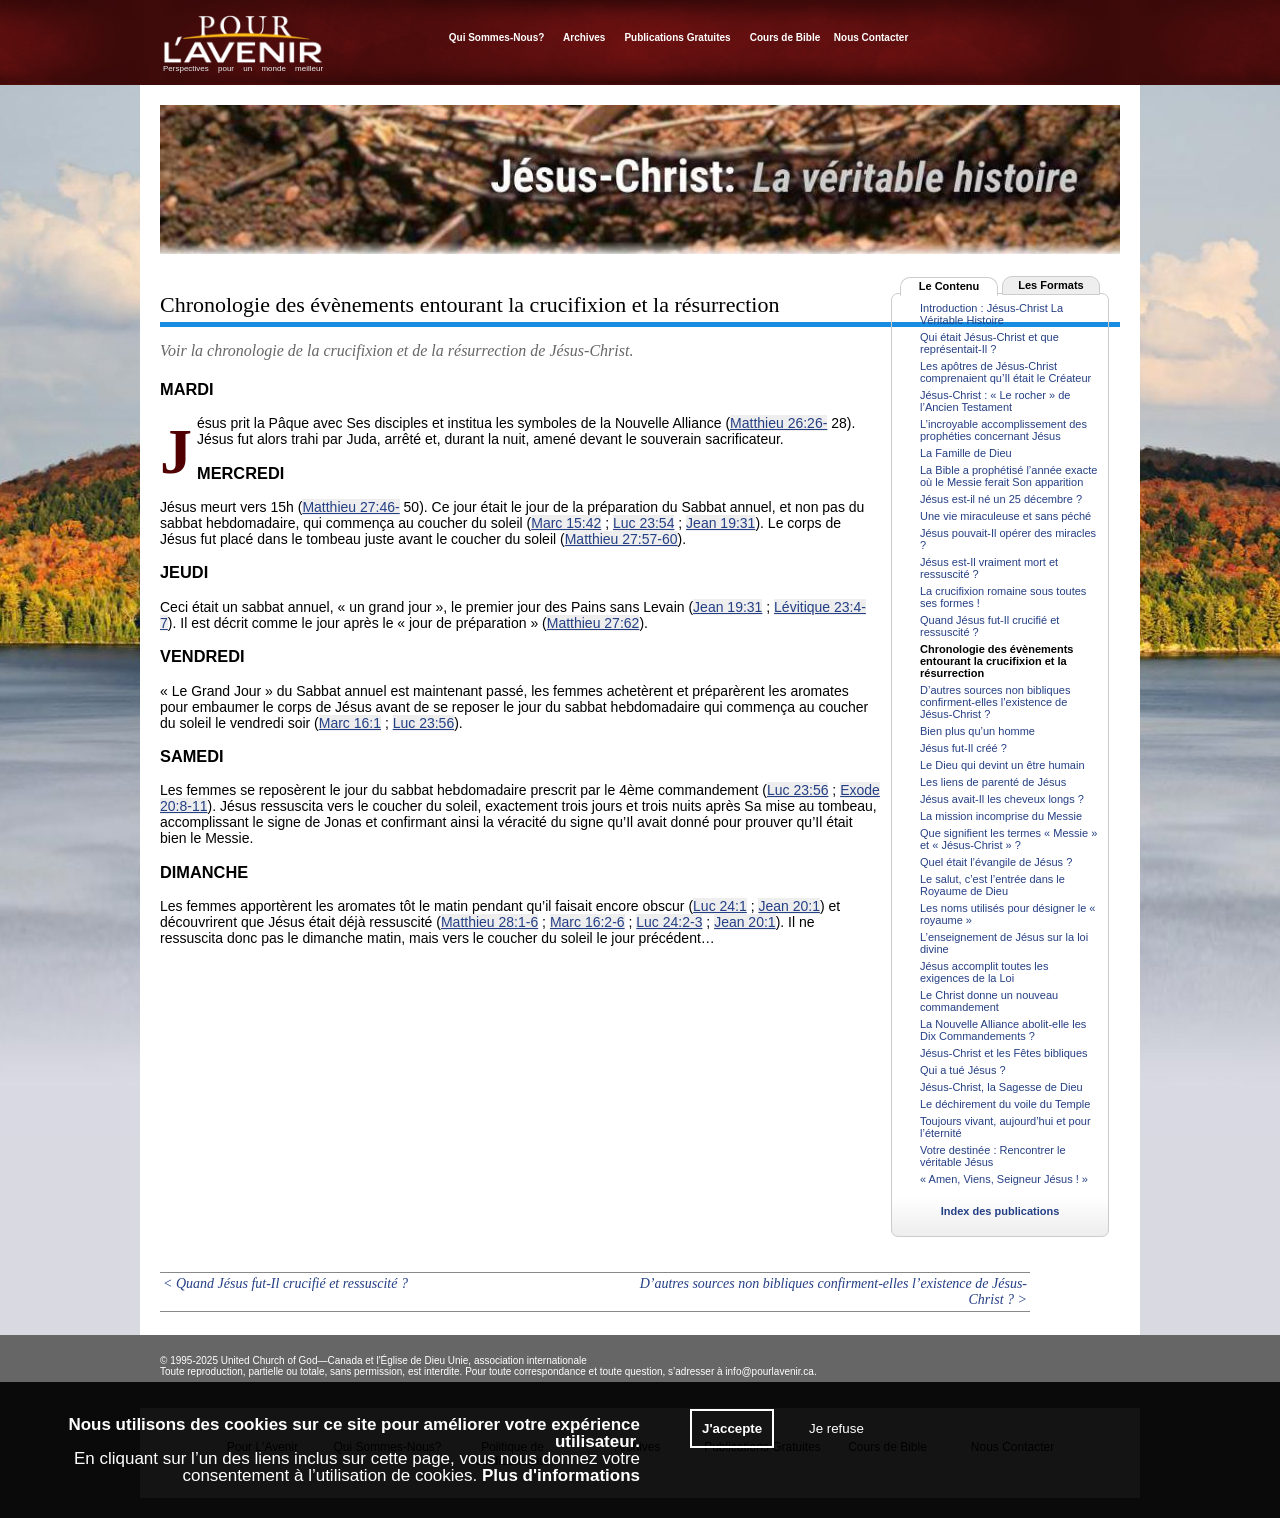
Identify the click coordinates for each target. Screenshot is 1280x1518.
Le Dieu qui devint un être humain (1002, 765)
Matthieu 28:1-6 (489, 922)
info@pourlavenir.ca (769, 1371)
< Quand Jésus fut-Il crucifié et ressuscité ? (285, 1283)
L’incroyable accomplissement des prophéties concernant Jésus (1003, 430)
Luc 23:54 (644, 523)
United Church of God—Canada (292, 1360)
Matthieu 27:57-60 (621, 539)
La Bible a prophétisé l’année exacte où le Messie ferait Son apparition (1008, 476)
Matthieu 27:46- (350, 507)
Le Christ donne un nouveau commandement (989, 1001)
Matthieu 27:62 (593, 623)
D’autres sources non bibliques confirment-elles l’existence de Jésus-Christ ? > (833, 1291)
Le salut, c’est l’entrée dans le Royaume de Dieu (992, 885)
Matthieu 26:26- (778, 423)
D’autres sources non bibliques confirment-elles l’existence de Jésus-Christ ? (995, 702)
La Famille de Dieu (966, 453)
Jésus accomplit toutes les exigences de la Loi (984, 972)
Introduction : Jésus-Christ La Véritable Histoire (991, 314)
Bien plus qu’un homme (977, 731)
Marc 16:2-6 (587, 922)
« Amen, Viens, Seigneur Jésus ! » (1004, 1179)
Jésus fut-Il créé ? (963, 748)
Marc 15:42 (566, 523)
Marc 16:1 (350, 723)
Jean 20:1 (789, 906)
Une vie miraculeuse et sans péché (1005, 516)
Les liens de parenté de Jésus (993, 782)
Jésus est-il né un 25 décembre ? (1001, 499)
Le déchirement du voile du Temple (1005, 1104)
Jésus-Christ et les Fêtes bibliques (1004, 1053)
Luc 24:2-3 (669, 922)
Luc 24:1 (720, 906)
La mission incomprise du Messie (1001, 816)
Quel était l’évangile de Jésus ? (996, 862)
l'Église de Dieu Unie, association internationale (481, 1360)
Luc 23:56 (424, 723)
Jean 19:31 (720, 523)
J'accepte (732, 1428)
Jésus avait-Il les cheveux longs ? (1002, 799)
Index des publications (1000, 1211)
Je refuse (836, 1428)
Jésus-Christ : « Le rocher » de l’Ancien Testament (995, 401)
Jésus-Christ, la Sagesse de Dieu (1001, 1087)
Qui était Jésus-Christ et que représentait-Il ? (989, 343)
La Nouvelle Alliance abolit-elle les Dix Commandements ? (1003, 1030)
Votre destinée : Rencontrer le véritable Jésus (993, 1156)
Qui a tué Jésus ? (963, 1070)
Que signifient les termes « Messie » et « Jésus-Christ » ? (1008, 839)
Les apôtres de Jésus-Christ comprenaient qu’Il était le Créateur (1005, 372)
